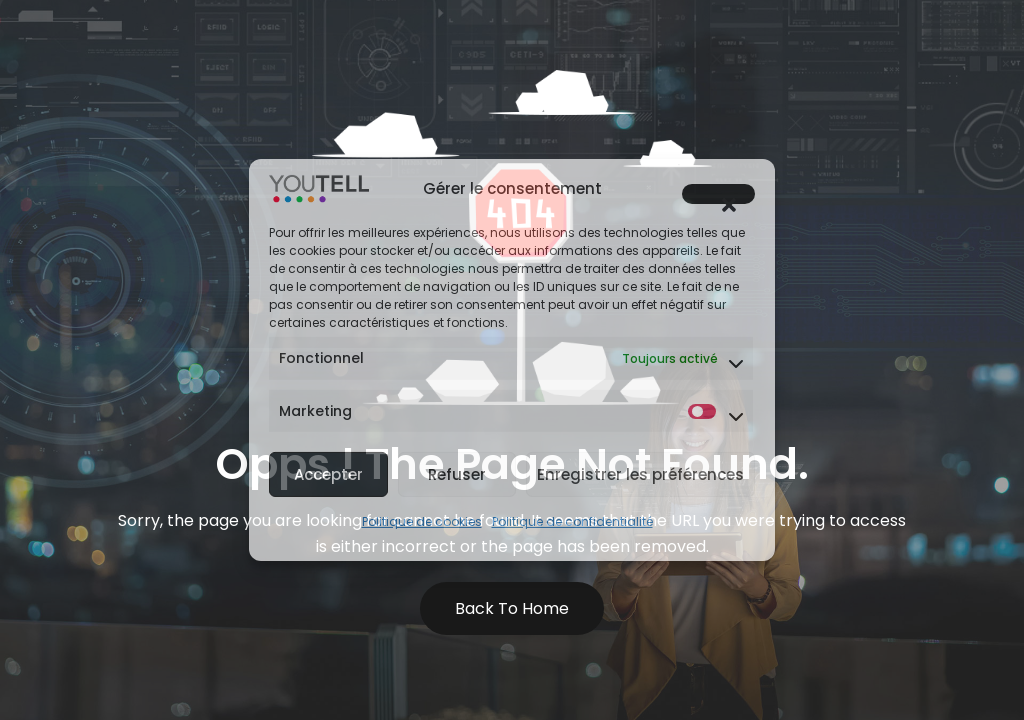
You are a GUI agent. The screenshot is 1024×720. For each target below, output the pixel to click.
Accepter (328, 474)
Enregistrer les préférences (640, 474)
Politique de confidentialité (572, 521)
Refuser (457, 474)
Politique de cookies (422, 521)
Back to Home (512, 608)
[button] (718, 194)
